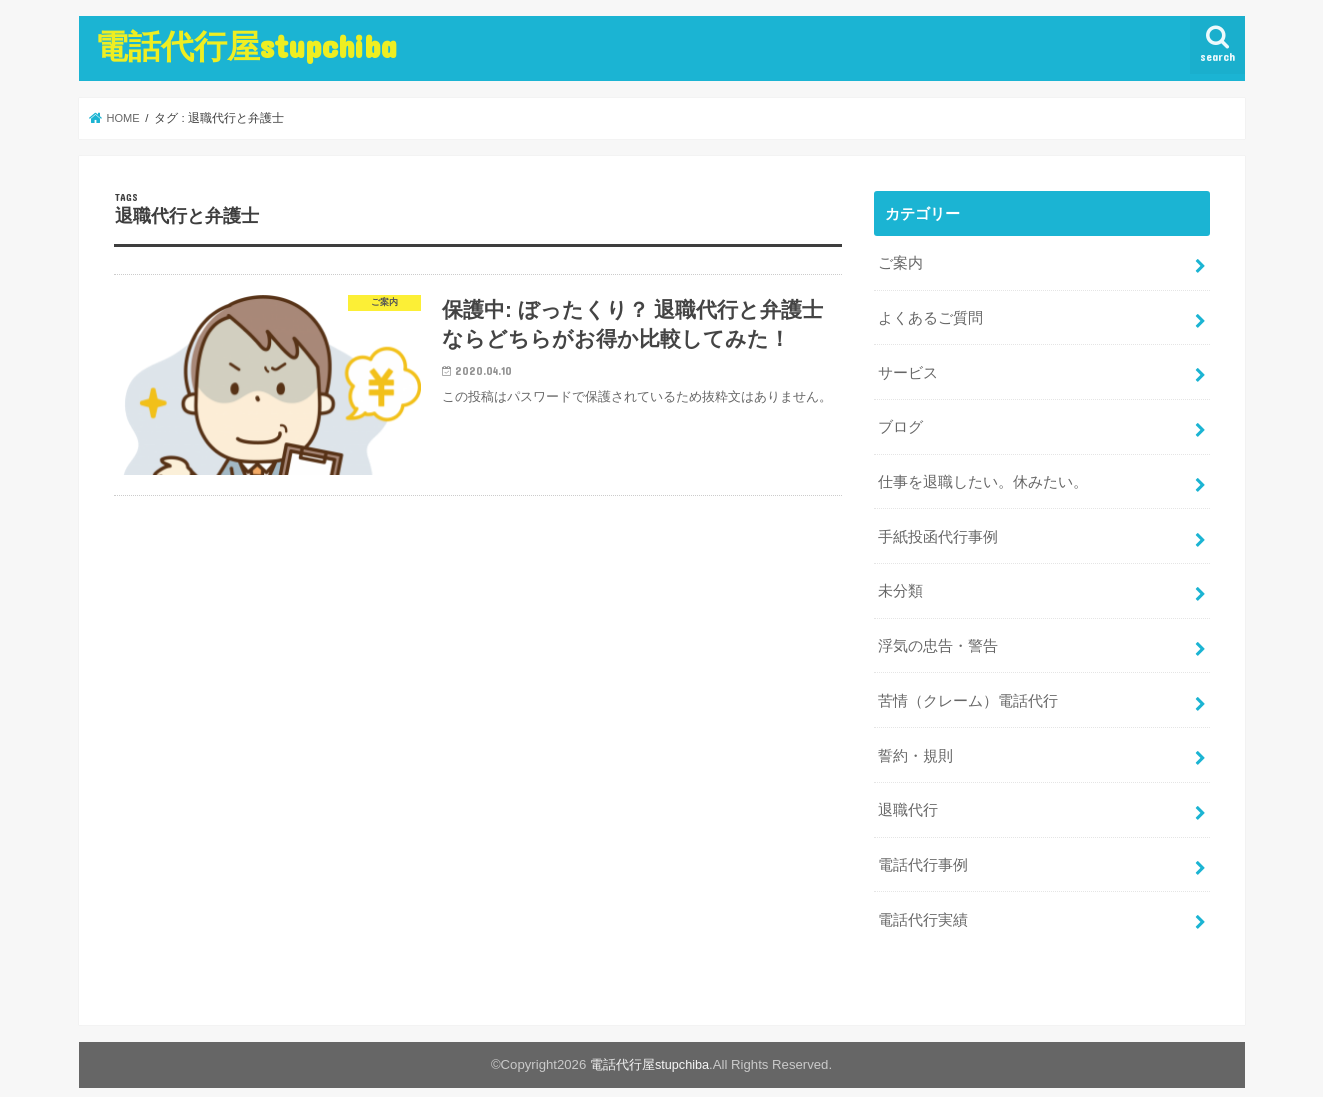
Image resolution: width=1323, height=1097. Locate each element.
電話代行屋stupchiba (246, 45)
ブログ (900, 420)
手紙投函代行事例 (938, 526)
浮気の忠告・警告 (938, 632)
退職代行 (908, 790)
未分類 (900, 579)
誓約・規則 (915, 737)
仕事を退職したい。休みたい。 (983, 473)
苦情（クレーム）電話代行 (968, 685)
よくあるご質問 (930, 314)
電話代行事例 (923, 843)
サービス (908, 367)
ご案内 (900, 261)
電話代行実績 (923, 896)
